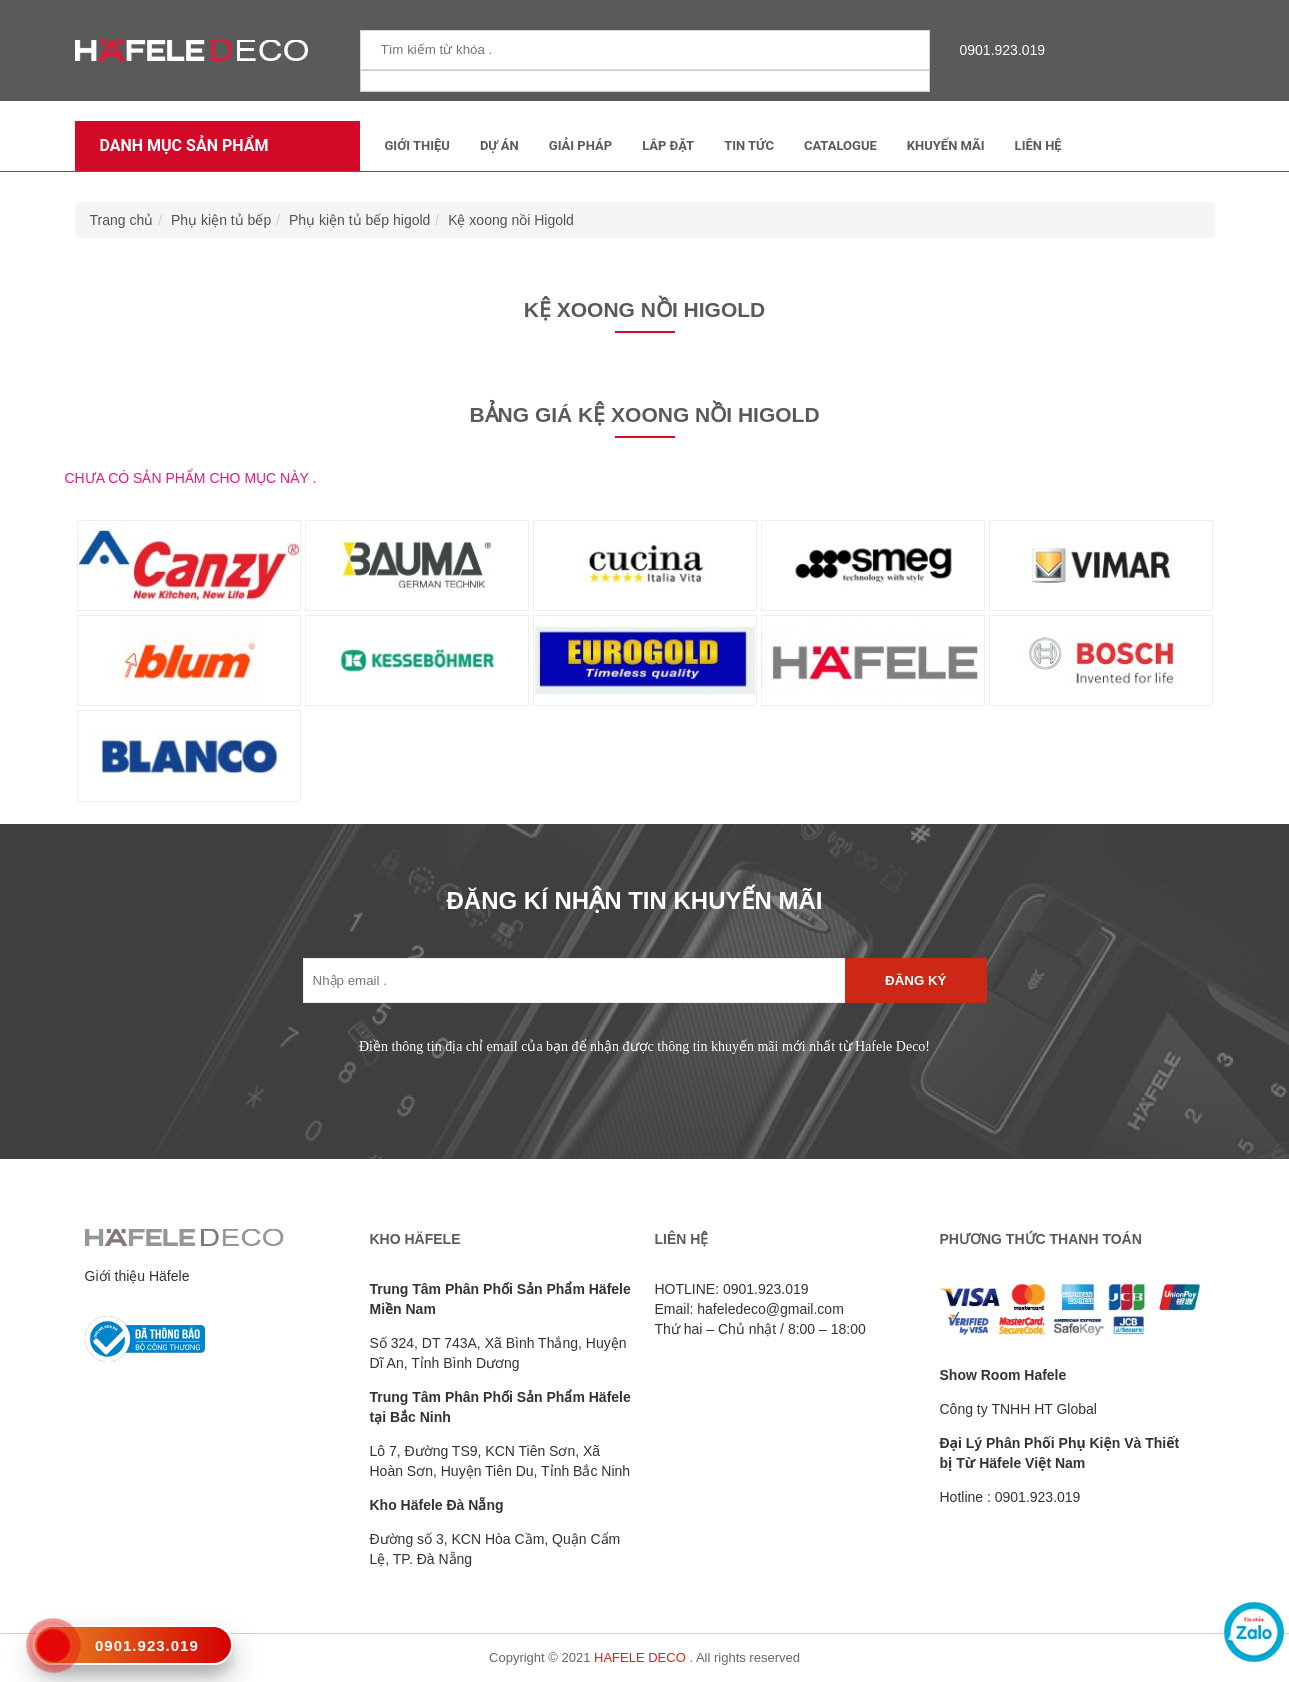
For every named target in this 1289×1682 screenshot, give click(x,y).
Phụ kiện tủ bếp (221, 220)
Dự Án (499, 145)
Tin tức (749, 145)
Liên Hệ (1038, 145)
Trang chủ (122, 220)
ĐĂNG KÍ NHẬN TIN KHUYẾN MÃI (635, 900)
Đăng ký (915, 980)
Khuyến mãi (946, 145)
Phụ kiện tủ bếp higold (359, 220)
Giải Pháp (580, 145)
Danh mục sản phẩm (179, 145)
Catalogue (840, 145)
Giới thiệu (417, 145)
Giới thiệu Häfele (137, 1276)
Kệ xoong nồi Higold (511, 220)
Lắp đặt (668, 145)
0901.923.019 (998, 50)
